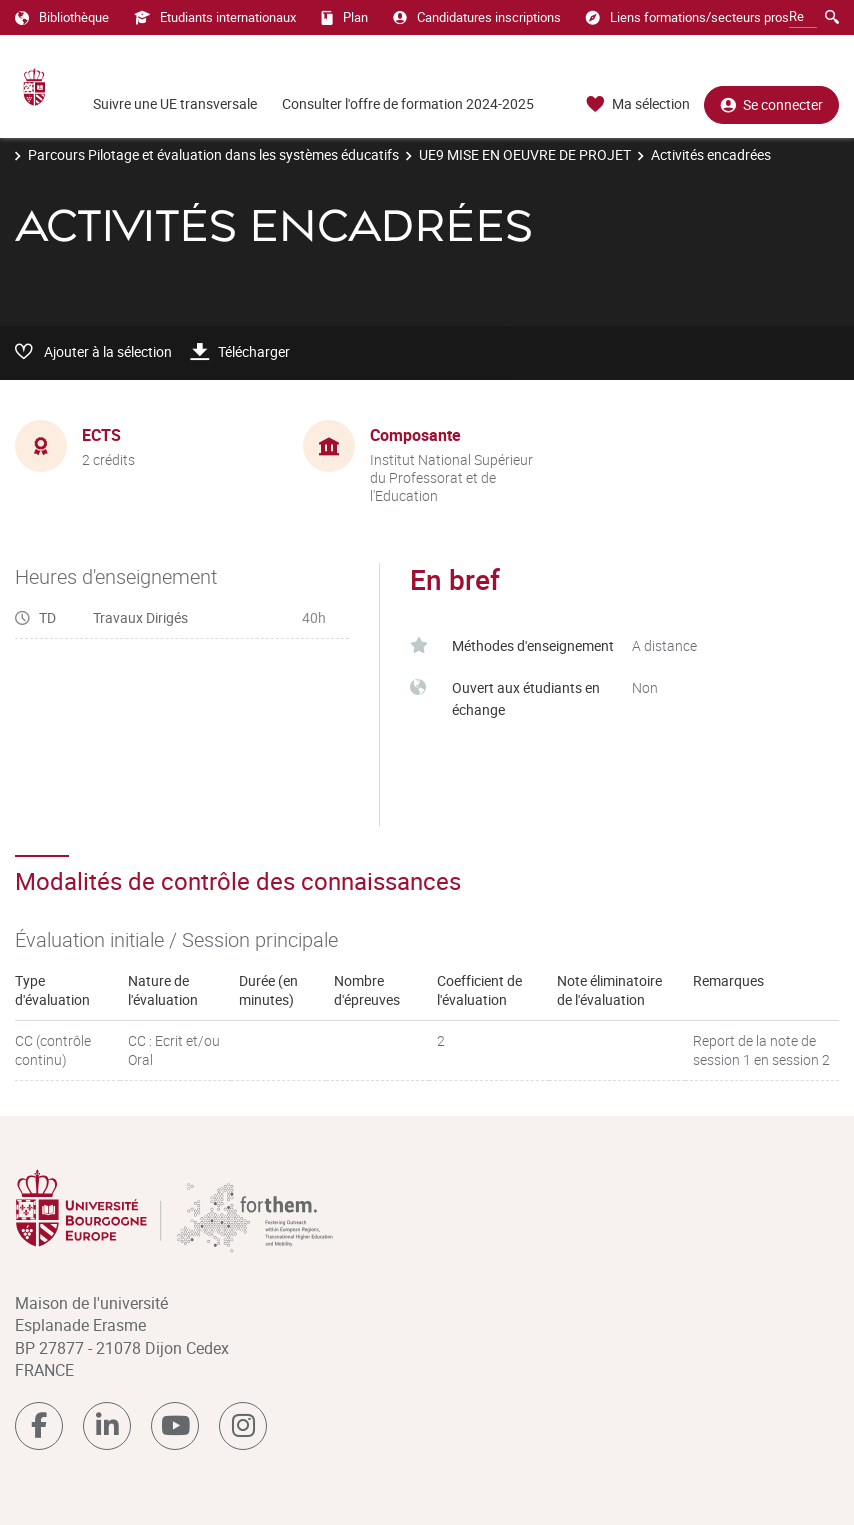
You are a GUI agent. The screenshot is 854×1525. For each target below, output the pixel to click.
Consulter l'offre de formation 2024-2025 (408, 103)
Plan (344, 17)
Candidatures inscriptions (477, 17)
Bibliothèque (62, 17)
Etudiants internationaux (215, 17)
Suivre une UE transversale (175, 103)
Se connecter (771, 104)
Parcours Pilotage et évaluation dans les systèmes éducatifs (213, 154)
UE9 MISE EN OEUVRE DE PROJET (525, 154)
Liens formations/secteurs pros (687, 17)
